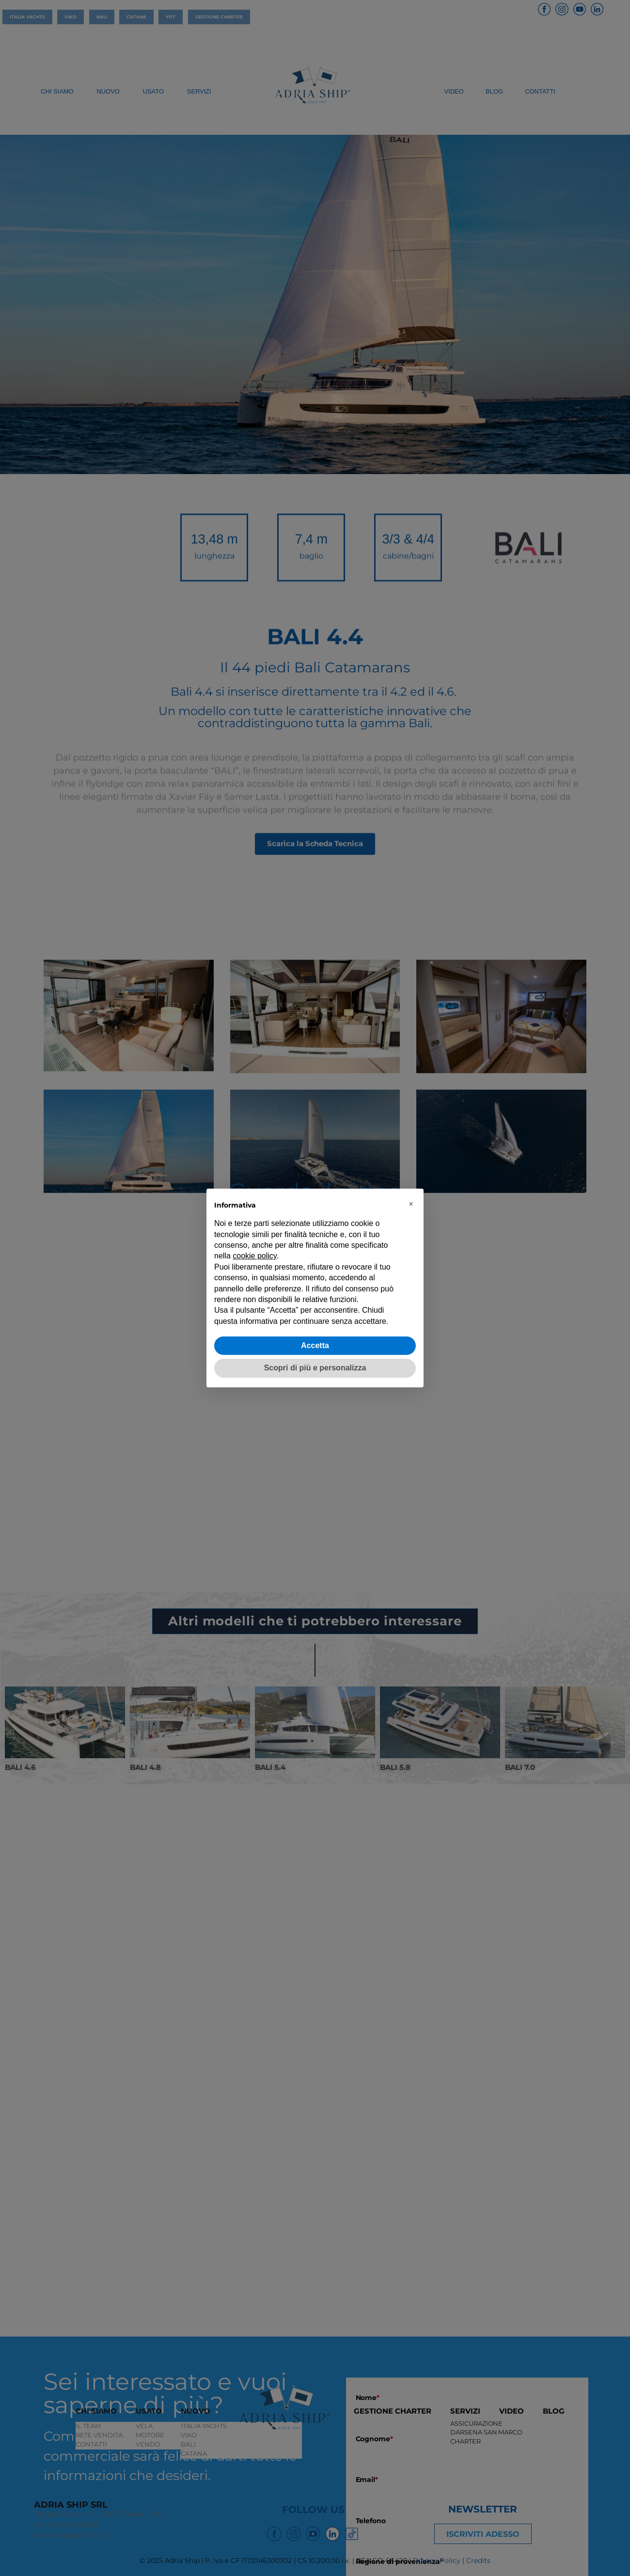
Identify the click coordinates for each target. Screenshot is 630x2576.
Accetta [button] (315, 1345)
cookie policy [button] (254, 1256)
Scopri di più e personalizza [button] (315, 1368)
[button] (411, 1204)
